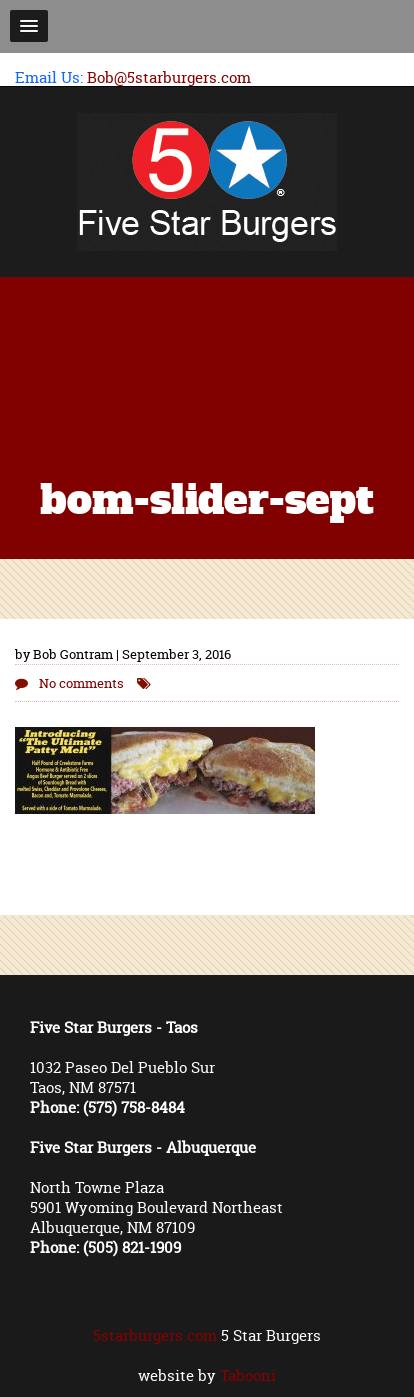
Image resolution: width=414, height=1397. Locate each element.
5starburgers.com (155, 1335)
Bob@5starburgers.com (169, 77)
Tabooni (248, 1375)
